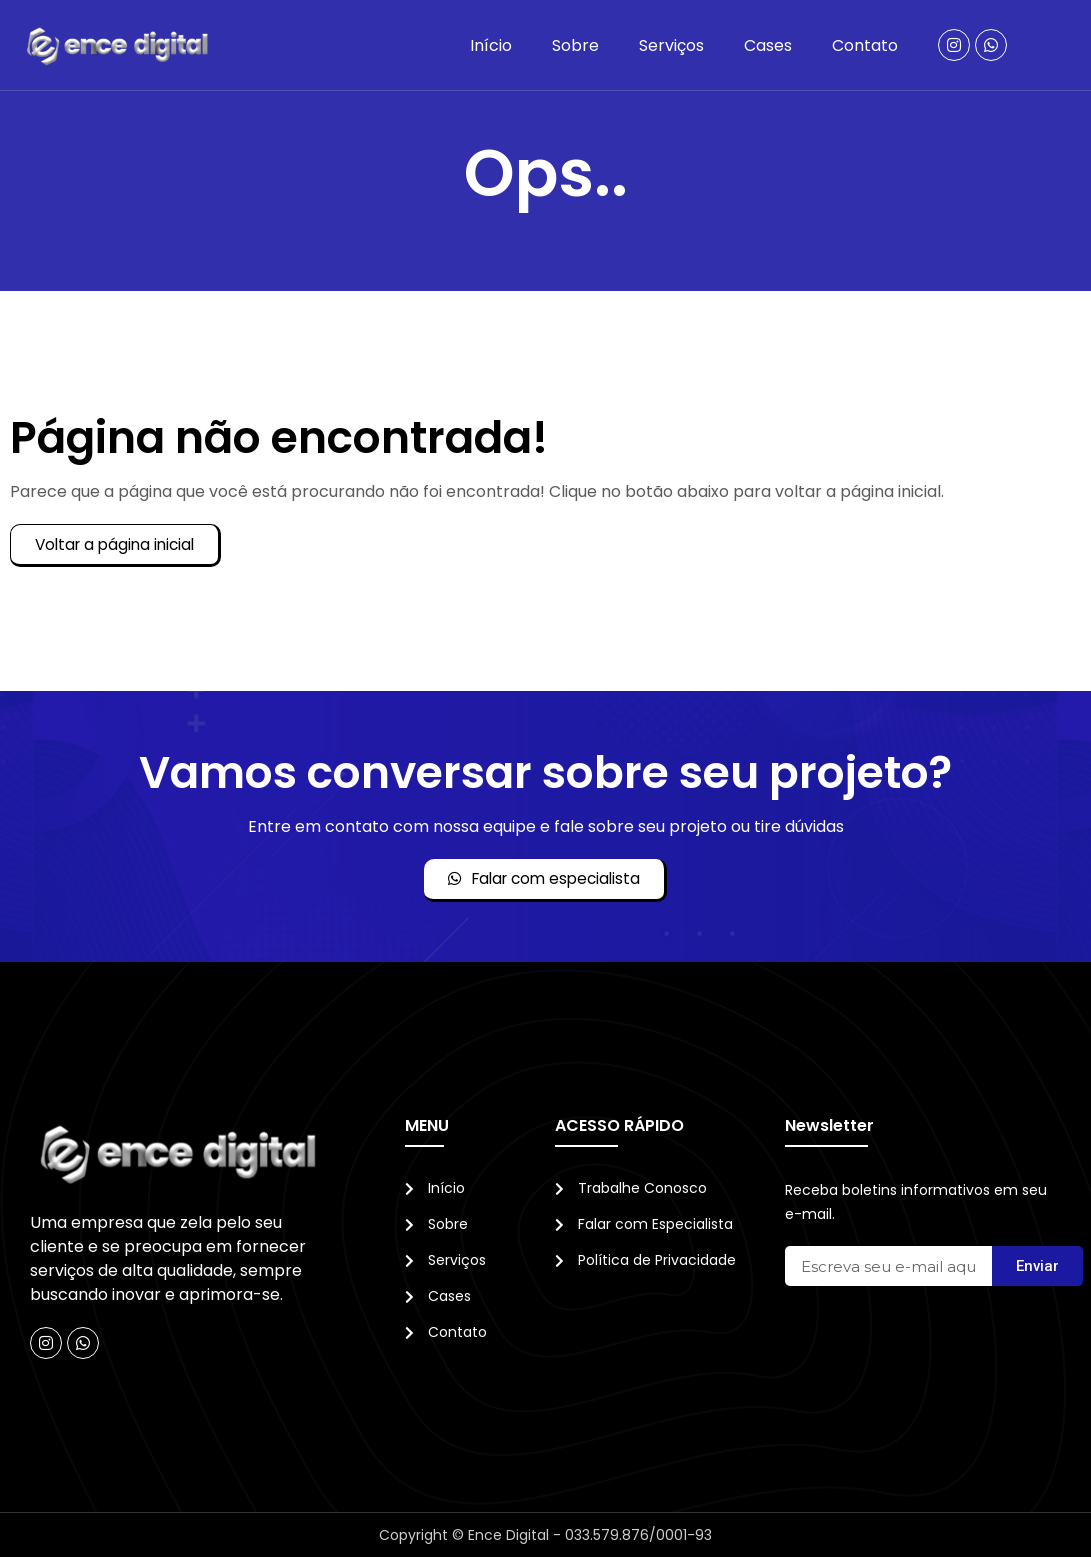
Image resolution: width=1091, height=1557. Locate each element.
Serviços (671, 45)
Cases (768, 45)
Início (491, 45)
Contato (865, 45)
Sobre (575, 45)
